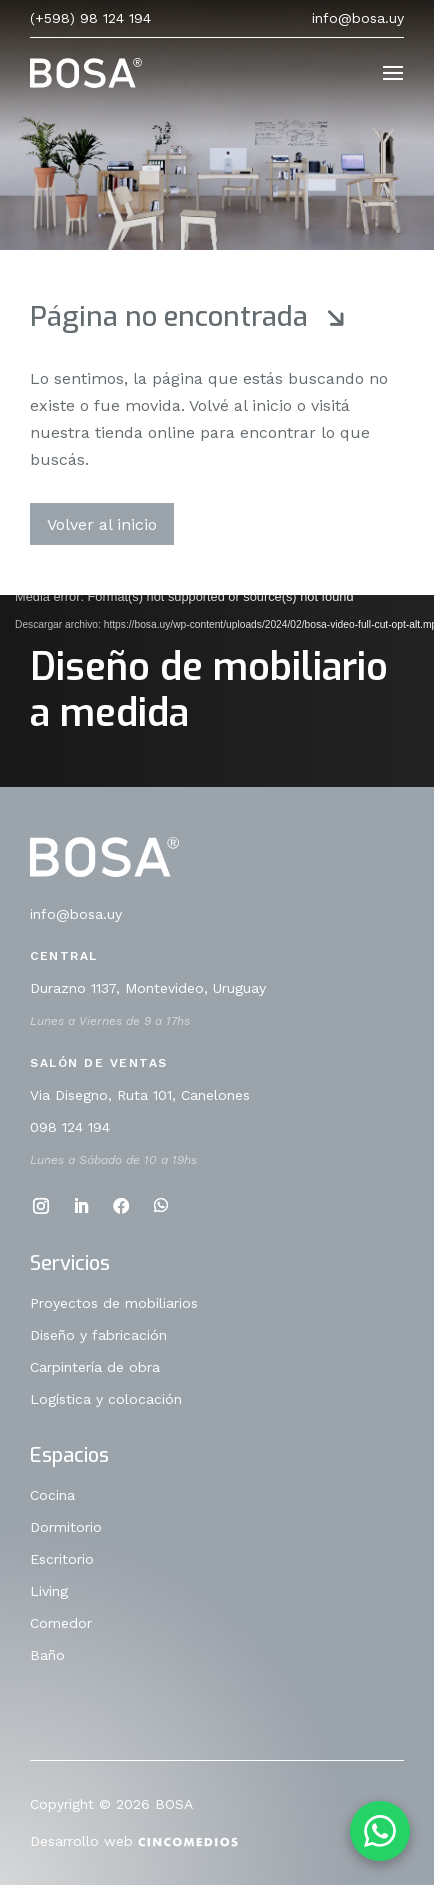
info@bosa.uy (358, 18)
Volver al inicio (102, 524)
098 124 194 (70, 1127)
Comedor (61, 1623)
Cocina (52, 1495)
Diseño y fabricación (98, 1335)
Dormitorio (66, 1527)
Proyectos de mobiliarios (114, 1303)
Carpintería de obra (95, 1367)
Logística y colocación (106, 1399)
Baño (47, 1655)
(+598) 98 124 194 (90, 18)
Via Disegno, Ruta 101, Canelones (140, 1095)
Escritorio (62, 1559)
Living (49, 1591)
